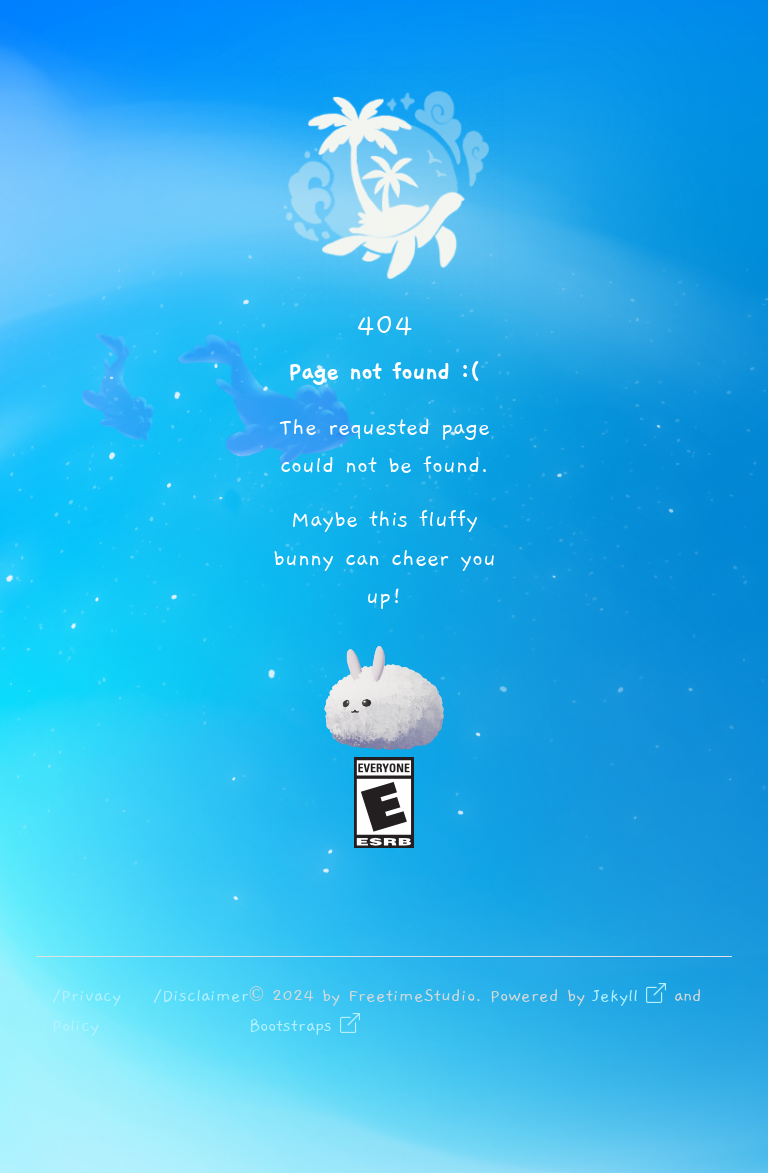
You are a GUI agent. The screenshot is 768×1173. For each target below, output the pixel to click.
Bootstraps (304, 1026)
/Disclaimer (201, 996)
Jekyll (629, 996)
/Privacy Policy (86, 1011)
